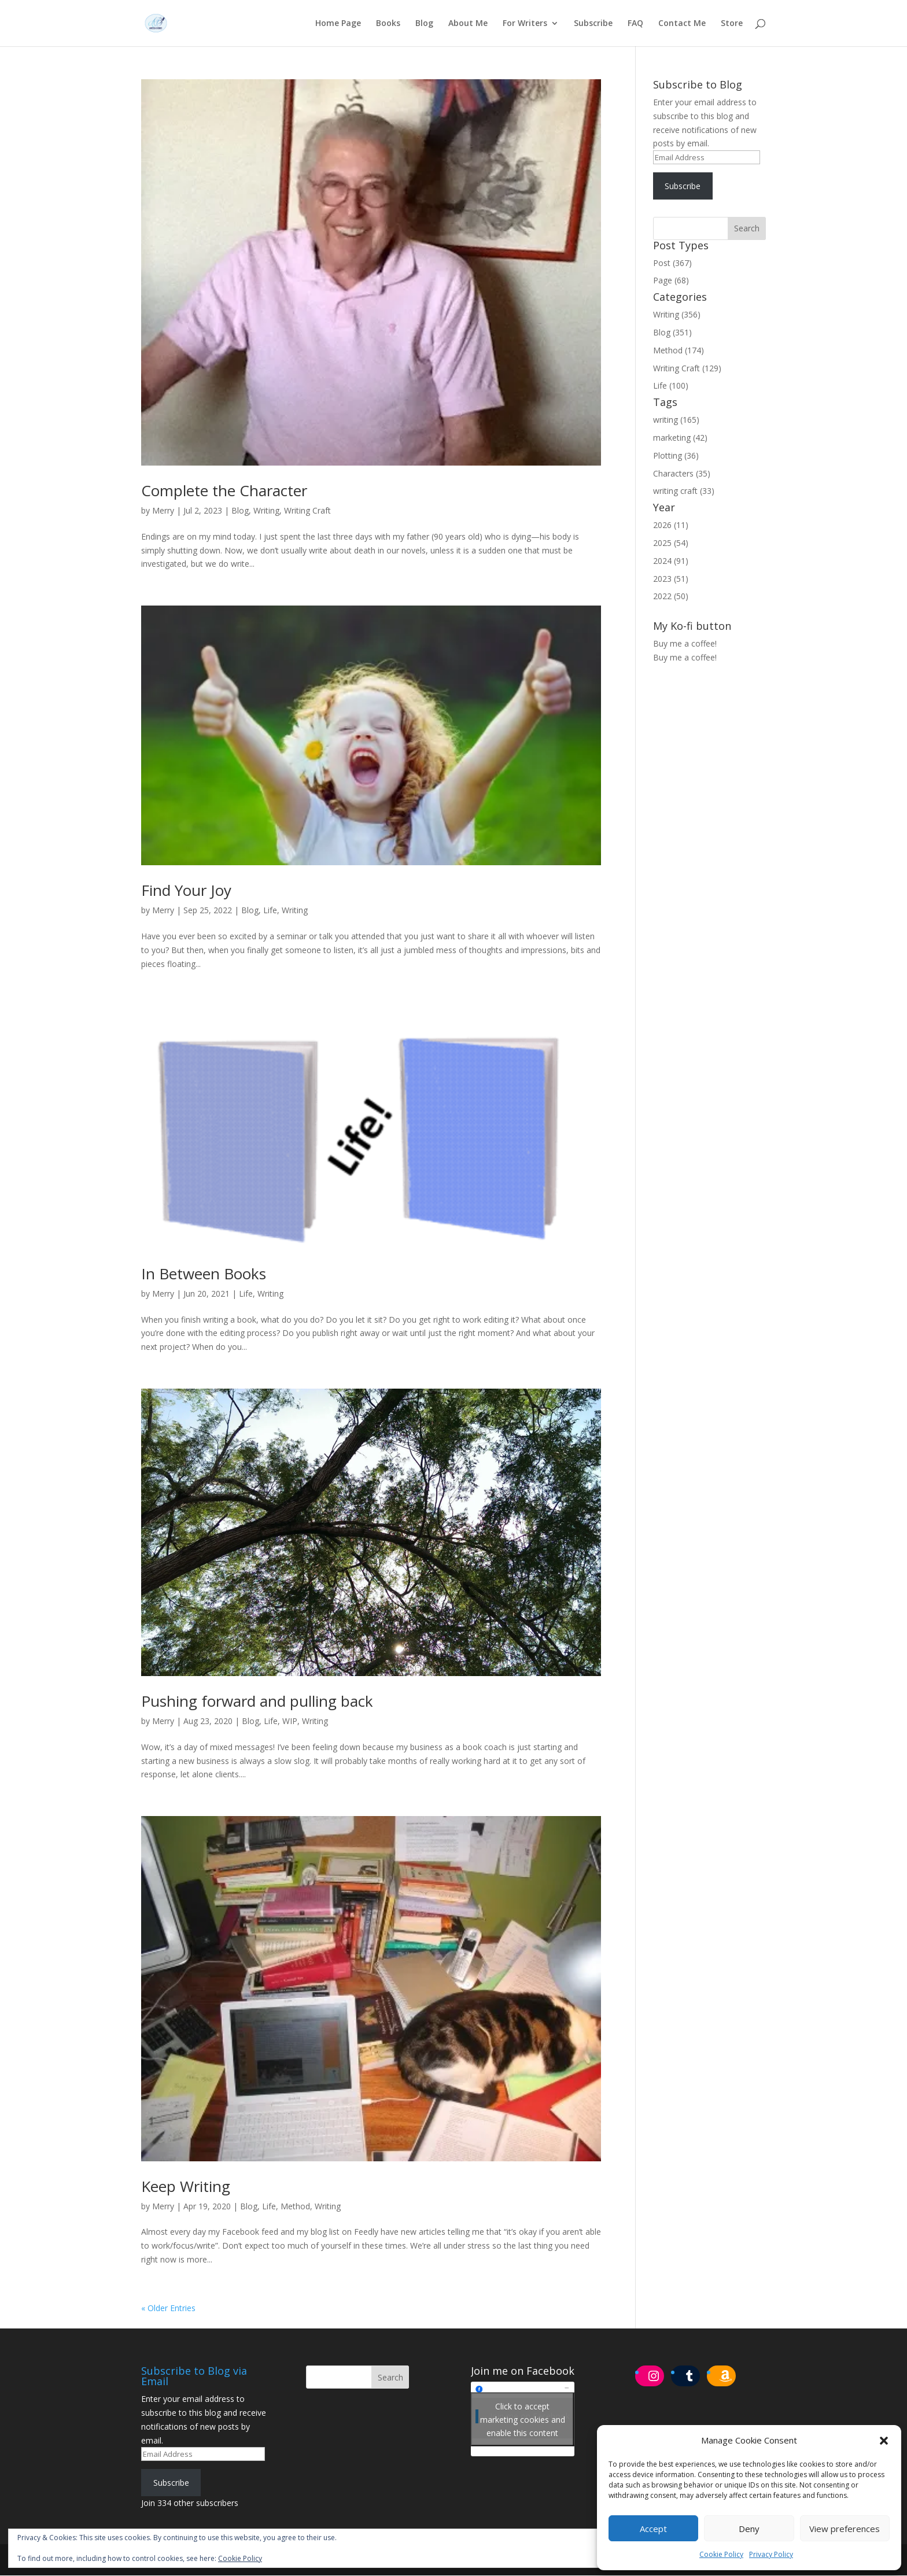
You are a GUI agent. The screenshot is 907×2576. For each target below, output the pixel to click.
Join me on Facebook (522, 2371)
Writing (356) (676, 314)
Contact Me (682, 23)
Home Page (338, 23)
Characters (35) (681, 473)
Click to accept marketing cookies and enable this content (522, 2419)
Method (295, 2206)
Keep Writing (185, 2186)
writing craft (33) (683, 491)
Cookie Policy (721, 2554)
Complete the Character (224, 491)
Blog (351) (672, 332)
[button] (884, 2440)
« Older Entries (168, 2308)
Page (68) (671, 280)
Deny (749, 2528)
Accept (653, 2528)
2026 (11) (670, 525)
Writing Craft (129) (687, 368)
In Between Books (203, 1274)
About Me (468, 23)
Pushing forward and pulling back (257, 1701)
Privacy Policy (771, 2554)
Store (732, 23)
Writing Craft (307, 510)
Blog (424, 23)
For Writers (525, 23)
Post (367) (672, 263)
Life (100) (670, 386)
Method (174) (678, 350)
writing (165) (676, 420)
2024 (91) (670, 561)
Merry (163, 510)
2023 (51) (670, 579)
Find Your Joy (186, 890)
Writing (266, 510)
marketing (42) (680, 438)
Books (388, 23)
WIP (289, 1721)
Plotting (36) (676, 456)
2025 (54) (670, 543)
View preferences (844, 2528)
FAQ (635, 23)
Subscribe (593, 23)
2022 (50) (670, 596)
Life (270, 910)
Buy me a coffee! (685, 657)
